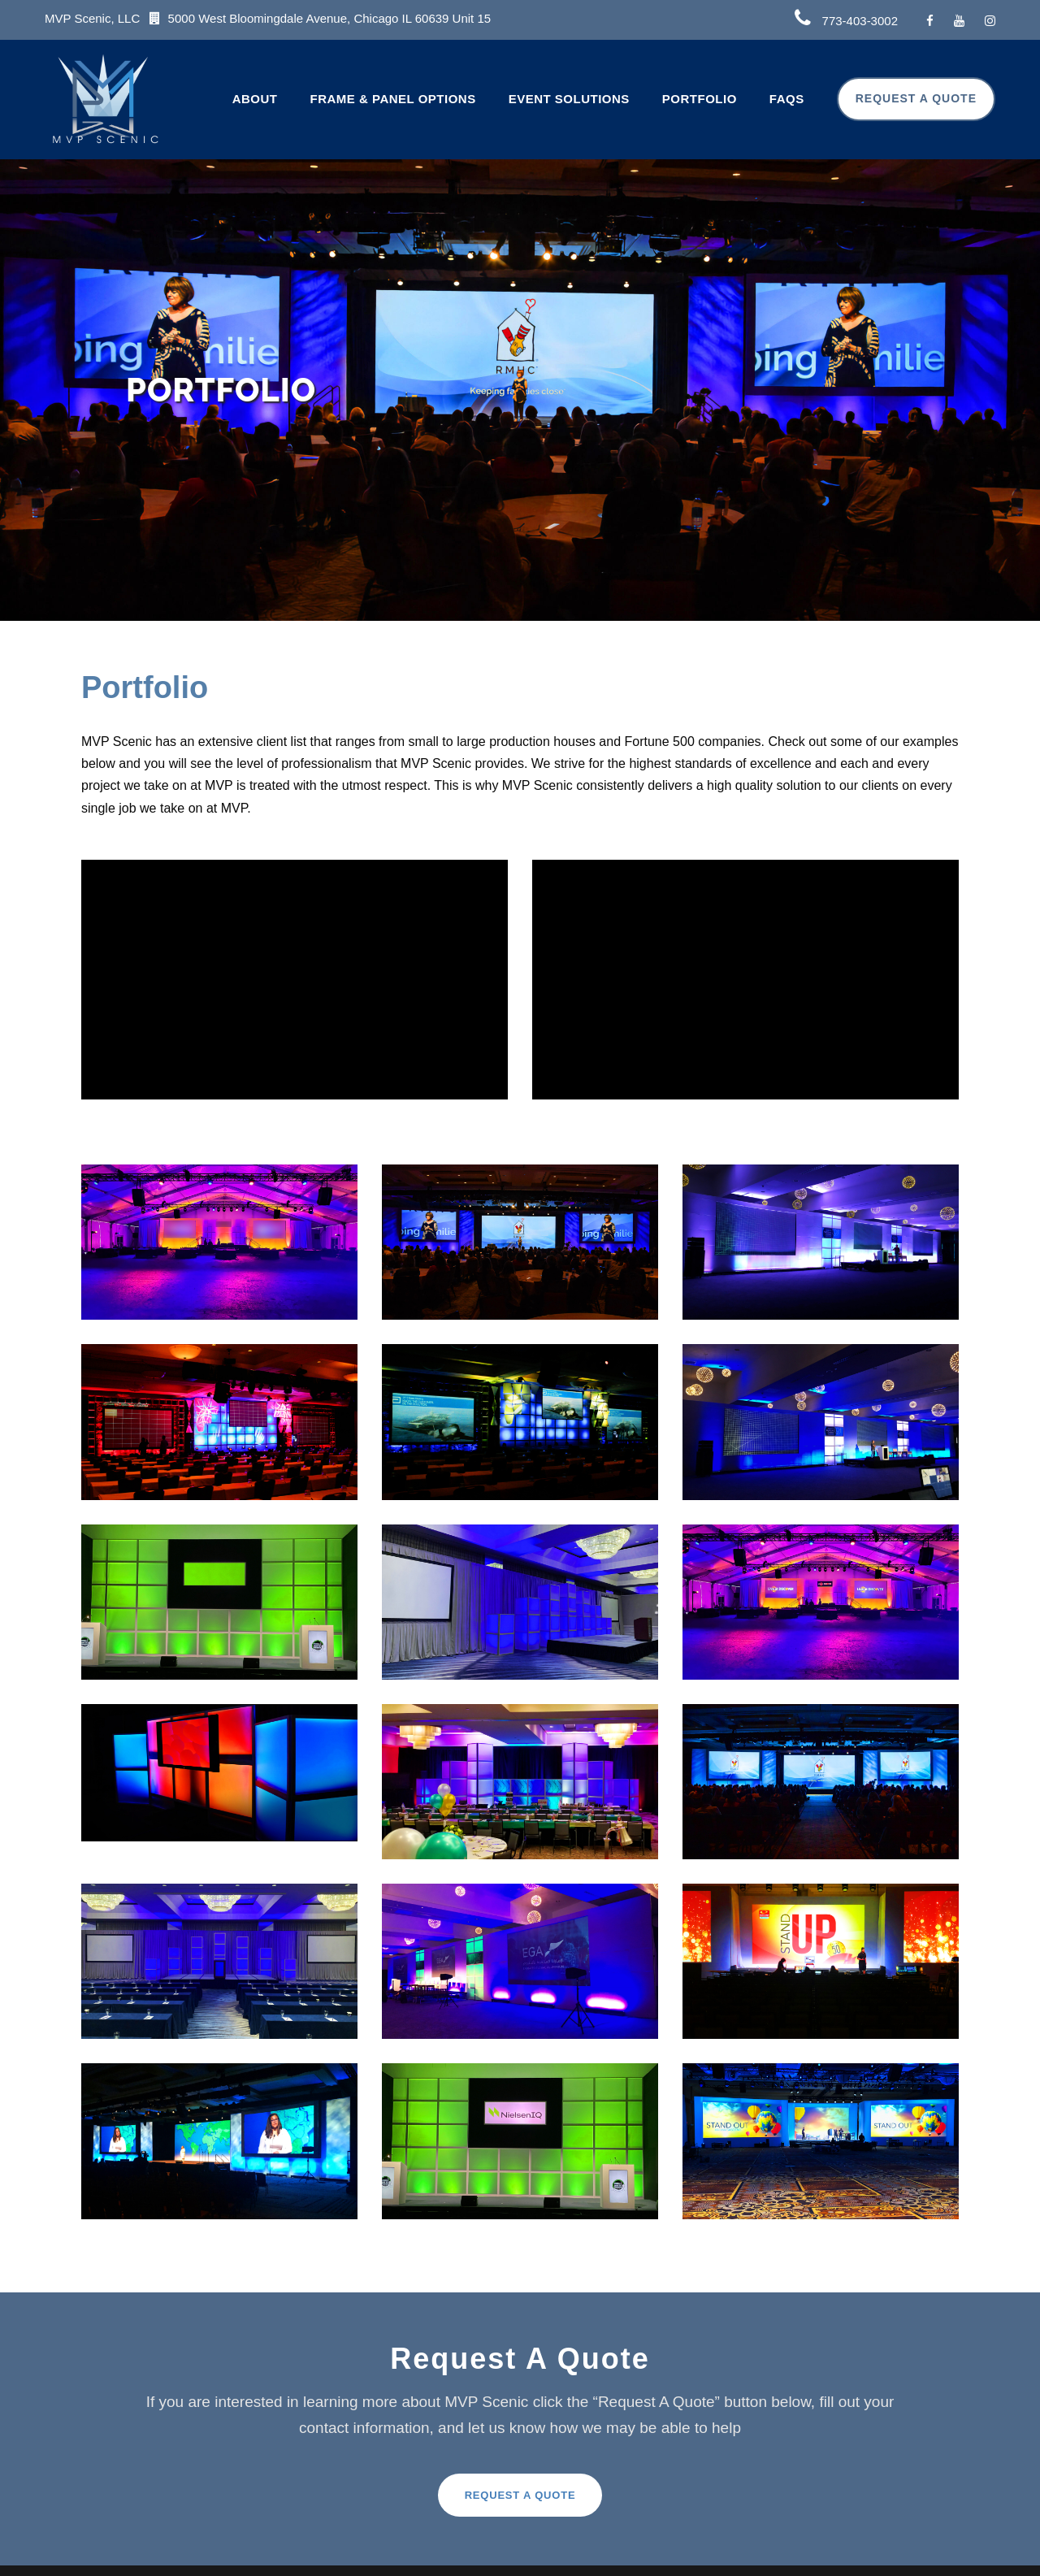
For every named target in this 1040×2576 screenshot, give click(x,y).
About (255, 99)
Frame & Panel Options (393, 99)
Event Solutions (569, 99)
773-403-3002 (860, 21)
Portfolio (699, 99)
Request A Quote (916, 98)
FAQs (786, 99)
